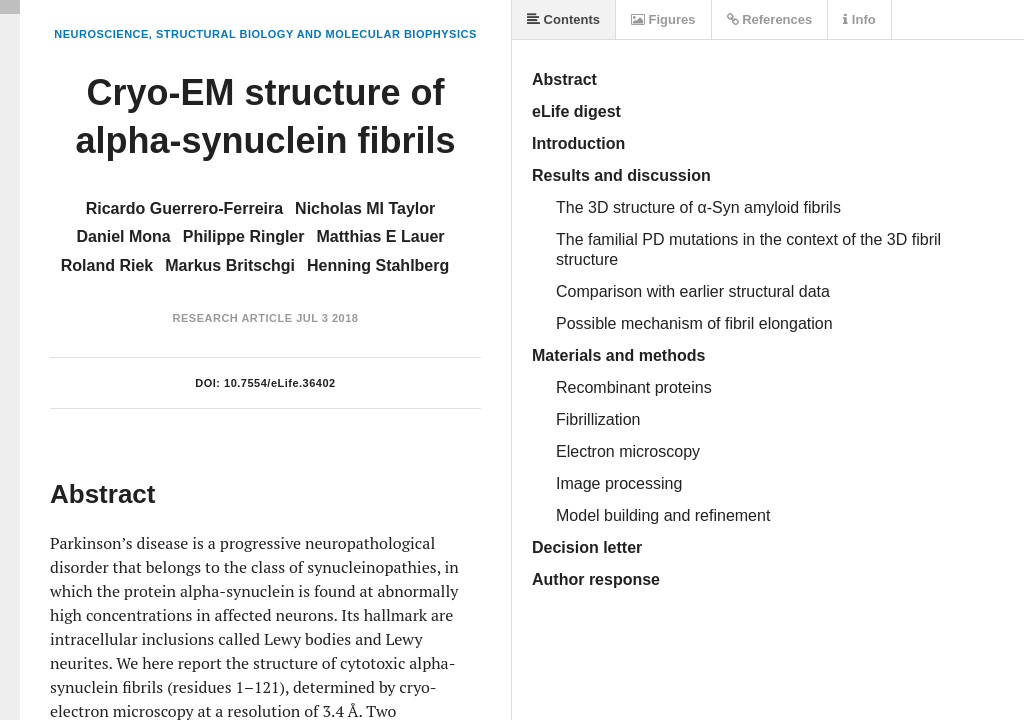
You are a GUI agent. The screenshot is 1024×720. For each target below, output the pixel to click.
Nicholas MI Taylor (365, 208)
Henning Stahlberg (378, 265)
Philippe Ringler (244, 236)
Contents (563, 19)
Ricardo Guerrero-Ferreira (184, 208)
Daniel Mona (123, 236)
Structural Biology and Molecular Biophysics (316, 34)
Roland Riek (107, 265)
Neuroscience (101, 34)
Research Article (233, 318)
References (770, 19)
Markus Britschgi (230, 265)
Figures (663, 19)
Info (859, 19)
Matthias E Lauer (381, 236)
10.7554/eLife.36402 (280, 383)
